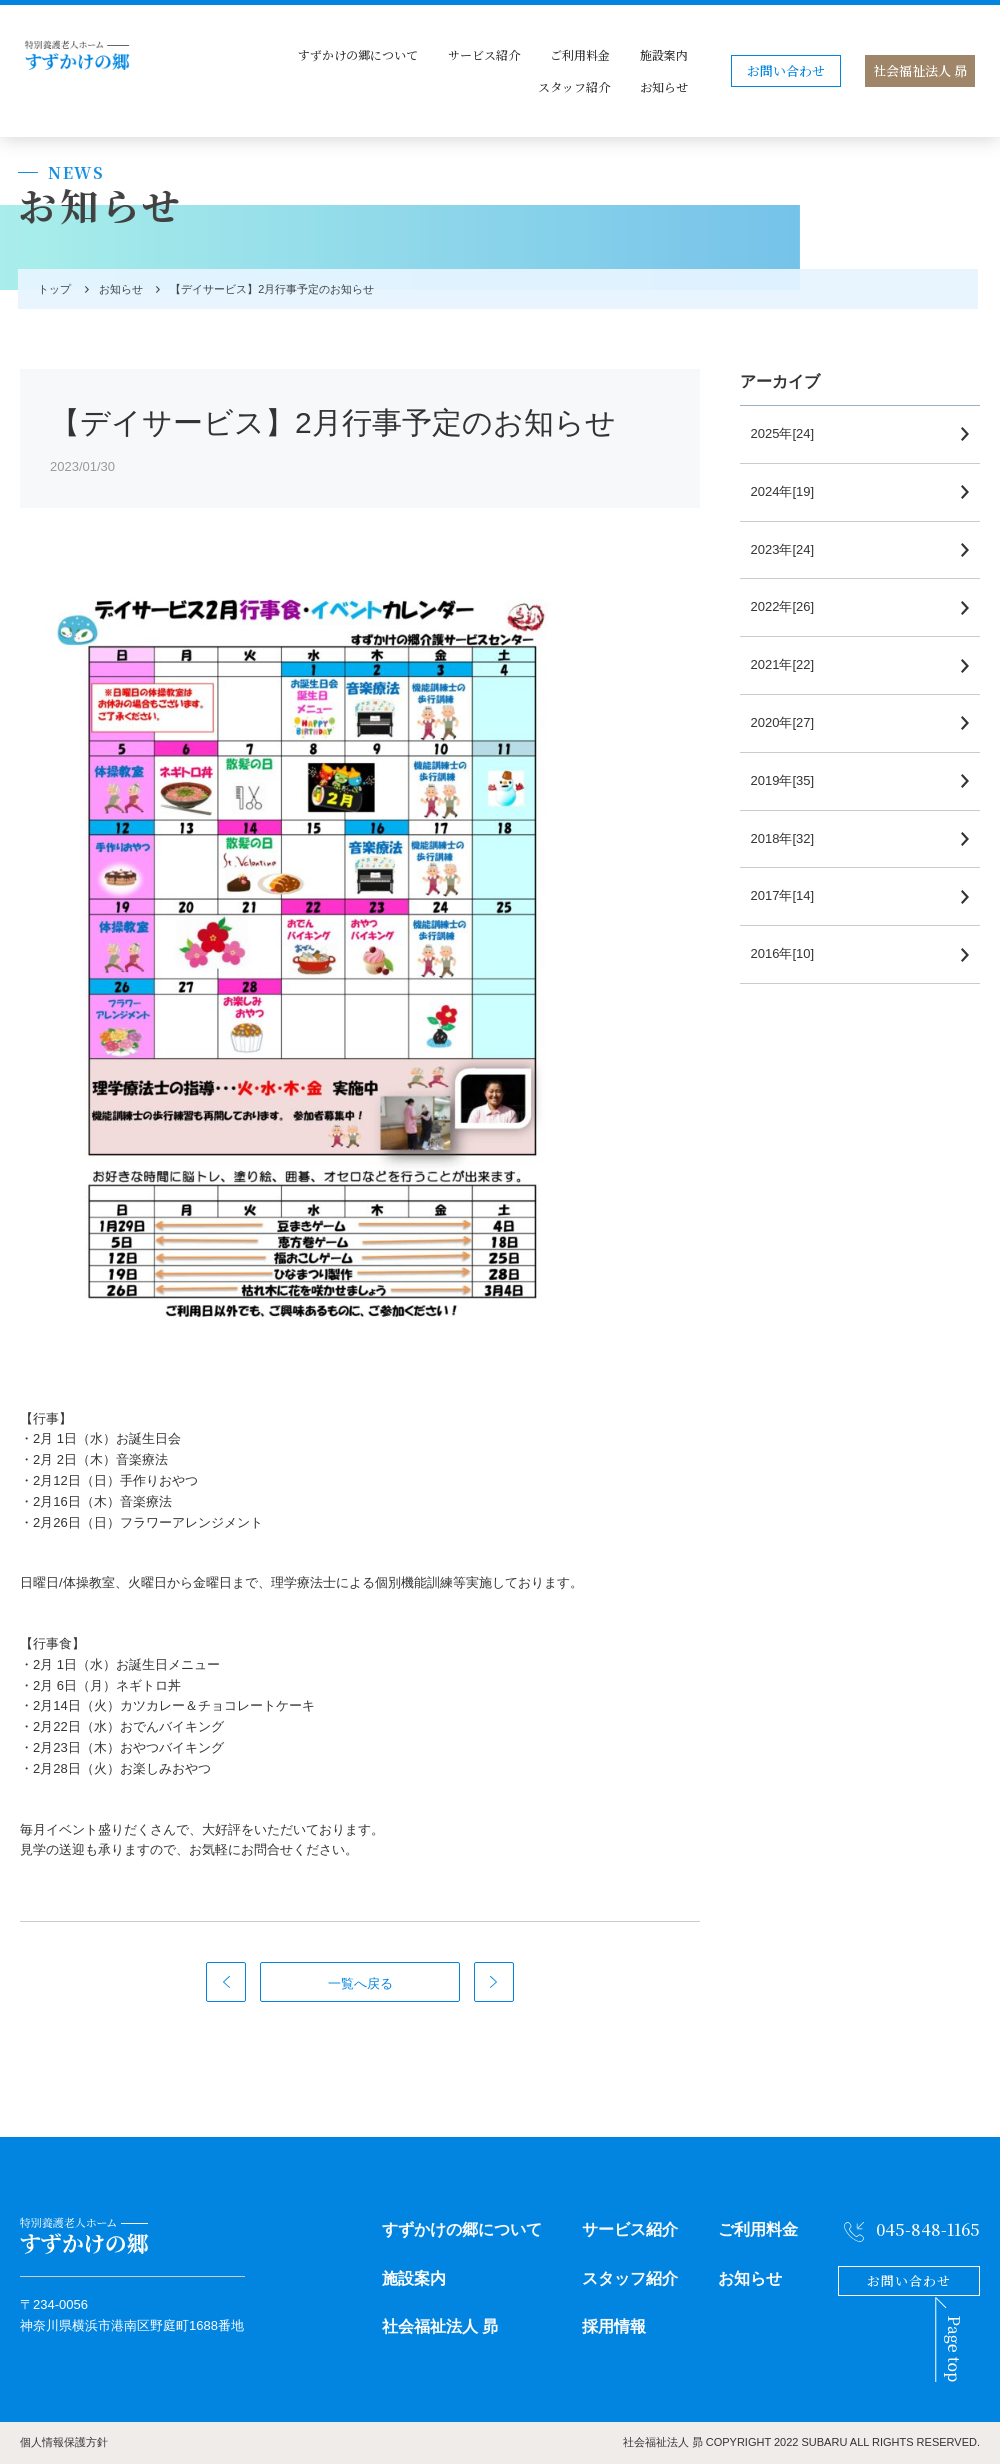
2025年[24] (792, 433)
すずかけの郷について (358, 54)
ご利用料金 (580, 54)
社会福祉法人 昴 (920, 70)
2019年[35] (792, 780)
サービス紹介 (484, 54)
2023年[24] (792, 549)
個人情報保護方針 (64, 2442)
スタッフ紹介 (574, 86)
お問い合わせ (786, 70)
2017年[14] (792, 895)
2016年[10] (792, 953)
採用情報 (614, 2326)
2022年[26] (792, 606)
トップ (51, 289)
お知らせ (664, 86)
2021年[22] (792, 664)
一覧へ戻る (360, 1983)
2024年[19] (792, 491)
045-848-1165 (928, 2229)
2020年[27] (792, 722)
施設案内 (664, 54)
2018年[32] (792, 838)
